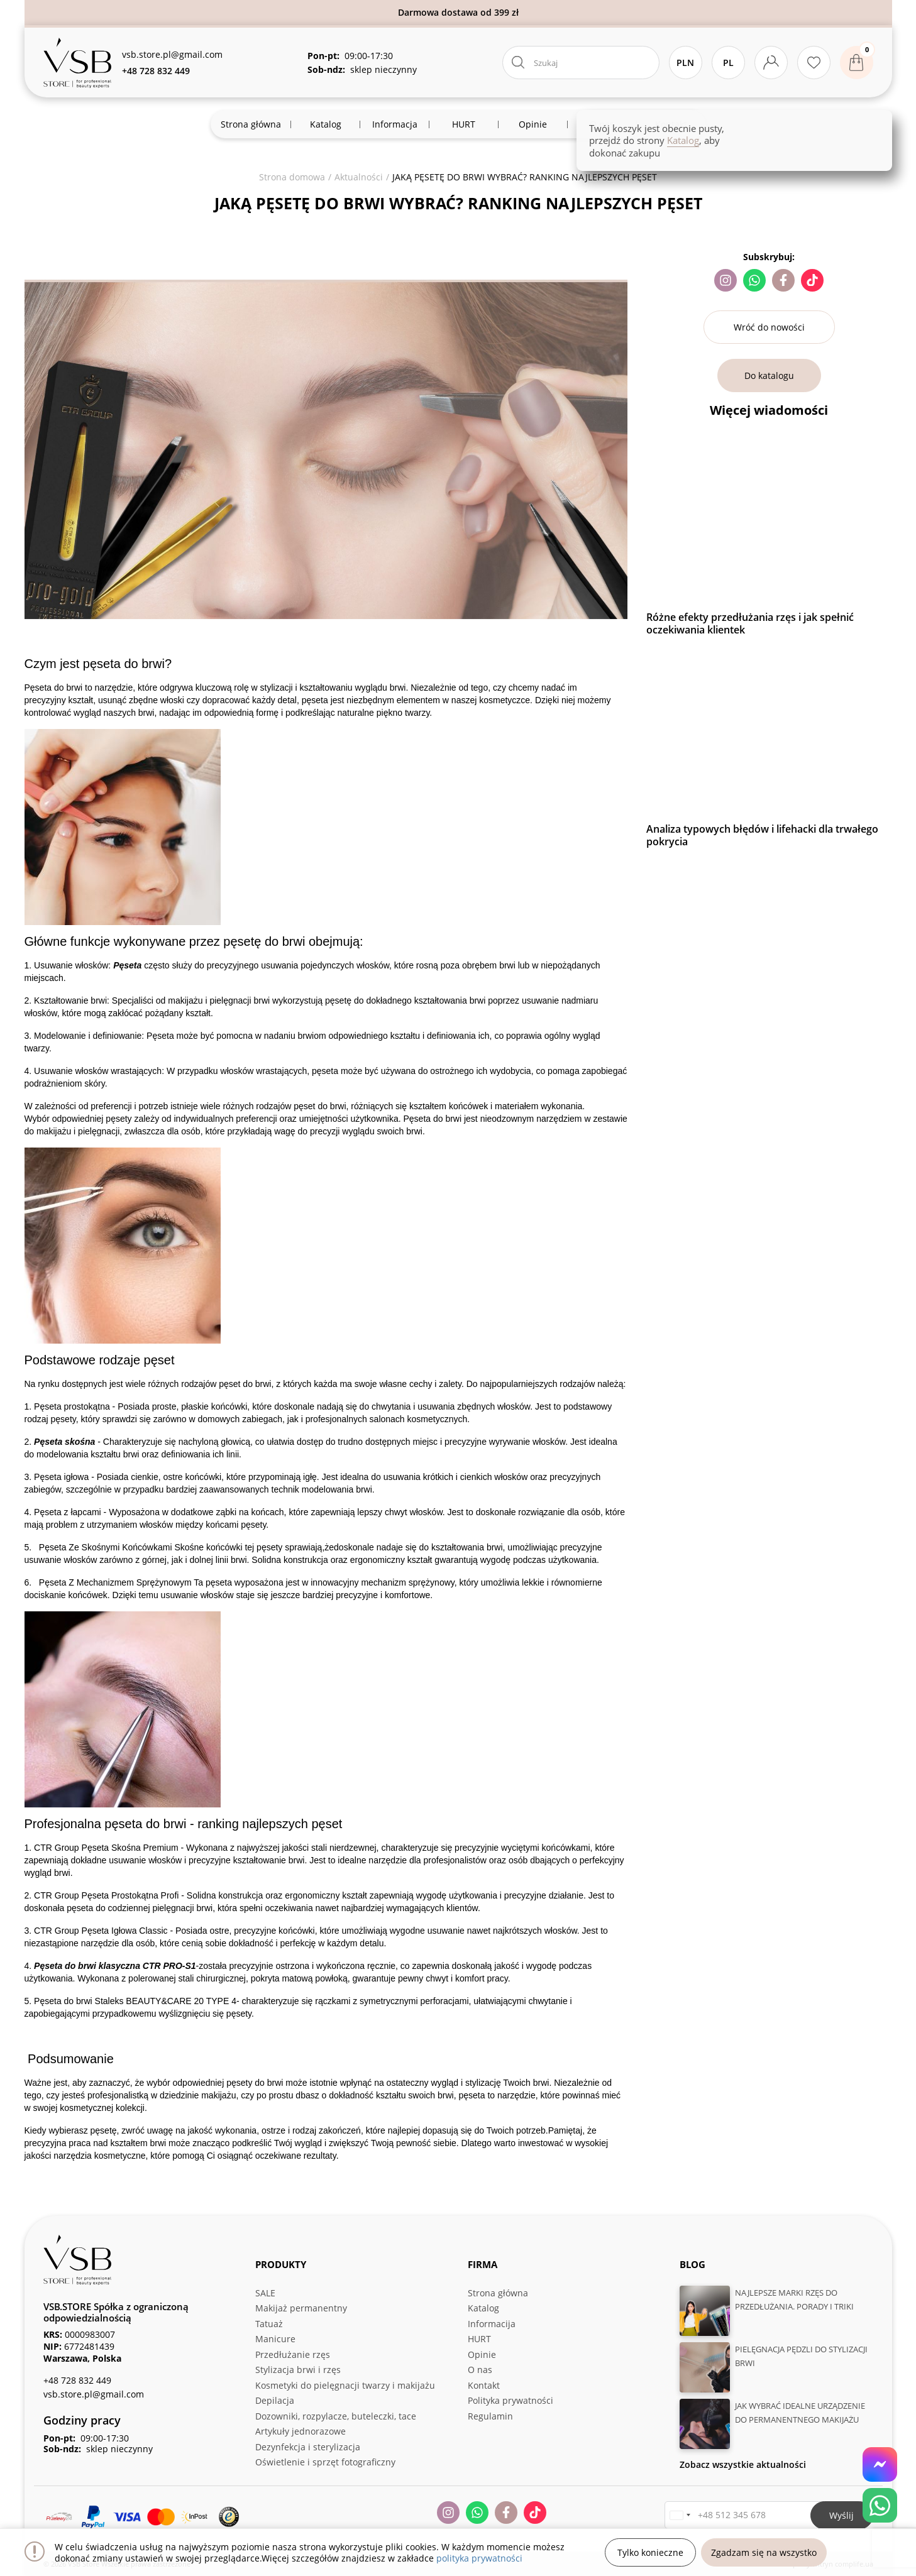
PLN (685, 63)
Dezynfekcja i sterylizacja (307, 2447)
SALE (265, 2293)
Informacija (492, 2324)
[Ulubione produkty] (813, 62)
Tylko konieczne (650, 2552)
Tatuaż (269, 2324)
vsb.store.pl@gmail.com (172, 54)
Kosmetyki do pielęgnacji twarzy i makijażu (345, 2385)
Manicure (275, 2339)
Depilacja (274, 2400)
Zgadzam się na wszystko (764, 2552)
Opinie (482, 2354)
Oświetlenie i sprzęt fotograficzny (325, 2462)
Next (901, 648)
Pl (728, 63)
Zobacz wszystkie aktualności (743, 2464)
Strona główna (498, 2293)
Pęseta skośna (64, 1442)
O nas (480, 2370)
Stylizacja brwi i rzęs (298, 2370)
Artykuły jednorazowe (300, 2431)
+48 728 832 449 (77, 2380)
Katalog (483, 2308)
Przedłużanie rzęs (292, 2354)
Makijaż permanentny (301, 2308)
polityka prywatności (479, 2558)
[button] (679, 2515)
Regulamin (490, 2416)
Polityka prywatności (510, 2400)
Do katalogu (769, 375)
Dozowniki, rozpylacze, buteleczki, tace (335, 2416)
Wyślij (841, 2515)
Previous (637, 648)
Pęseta (127, 965)
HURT (479, 2339)
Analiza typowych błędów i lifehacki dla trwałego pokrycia (762, 835)
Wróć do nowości (769, 327)
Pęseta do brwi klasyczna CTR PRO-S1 (115, 1966)
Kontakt (484, 2385)
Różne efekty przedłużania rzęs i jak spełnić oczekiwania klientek (750, 623)
